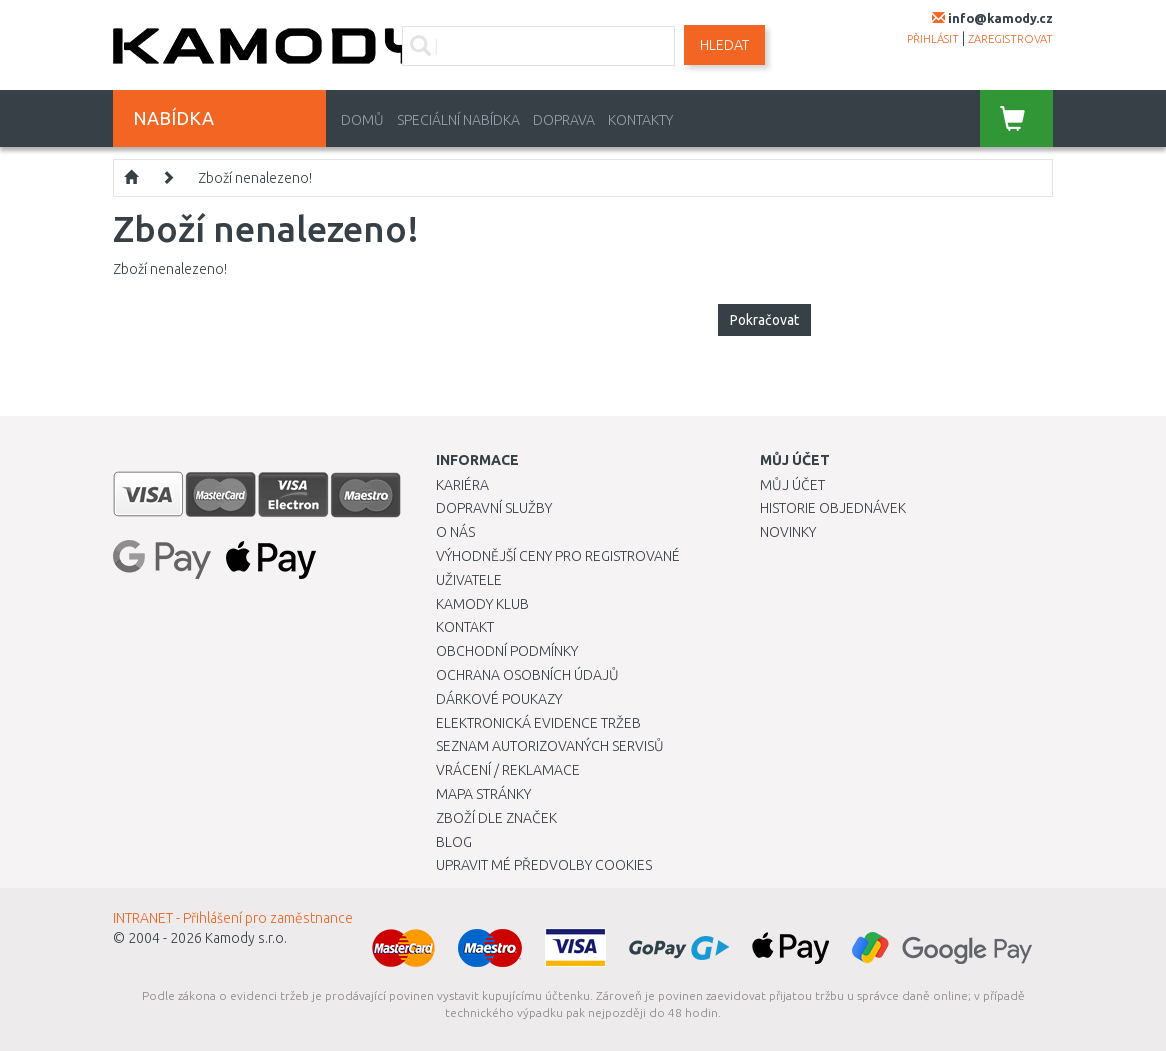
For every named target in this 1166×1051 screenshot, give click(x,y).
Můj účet (792, 485)
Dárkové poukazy (499, 699)
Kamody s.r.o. (246, 938)
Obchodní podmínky (507, 651)
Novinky (788, 532)
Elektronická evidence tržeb (538, 723)
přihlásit (933, 39)
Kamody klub (482, 604)
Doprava (564, 120)
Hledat (724, 45)
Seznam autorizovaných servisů (550, 746)
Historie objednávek (833, 508)
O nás (455, 532)
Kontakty (640, 120)
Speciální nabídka (458, 120)
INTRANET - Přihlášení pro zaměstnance (233, 918)
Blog (454, 842)
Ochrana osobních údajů (527, 675)
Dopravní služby (494, 508)
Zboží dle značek (496, 818)
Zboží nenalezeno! (255, 178)
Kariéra (462, 485)
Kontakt (465, 627)
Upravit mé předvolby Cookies (544, 865)
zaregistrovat (1010, 39)
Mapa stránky (483, 794)
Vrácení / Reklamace (508, 770)
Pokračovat (764, 320)
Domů (362, 120)
